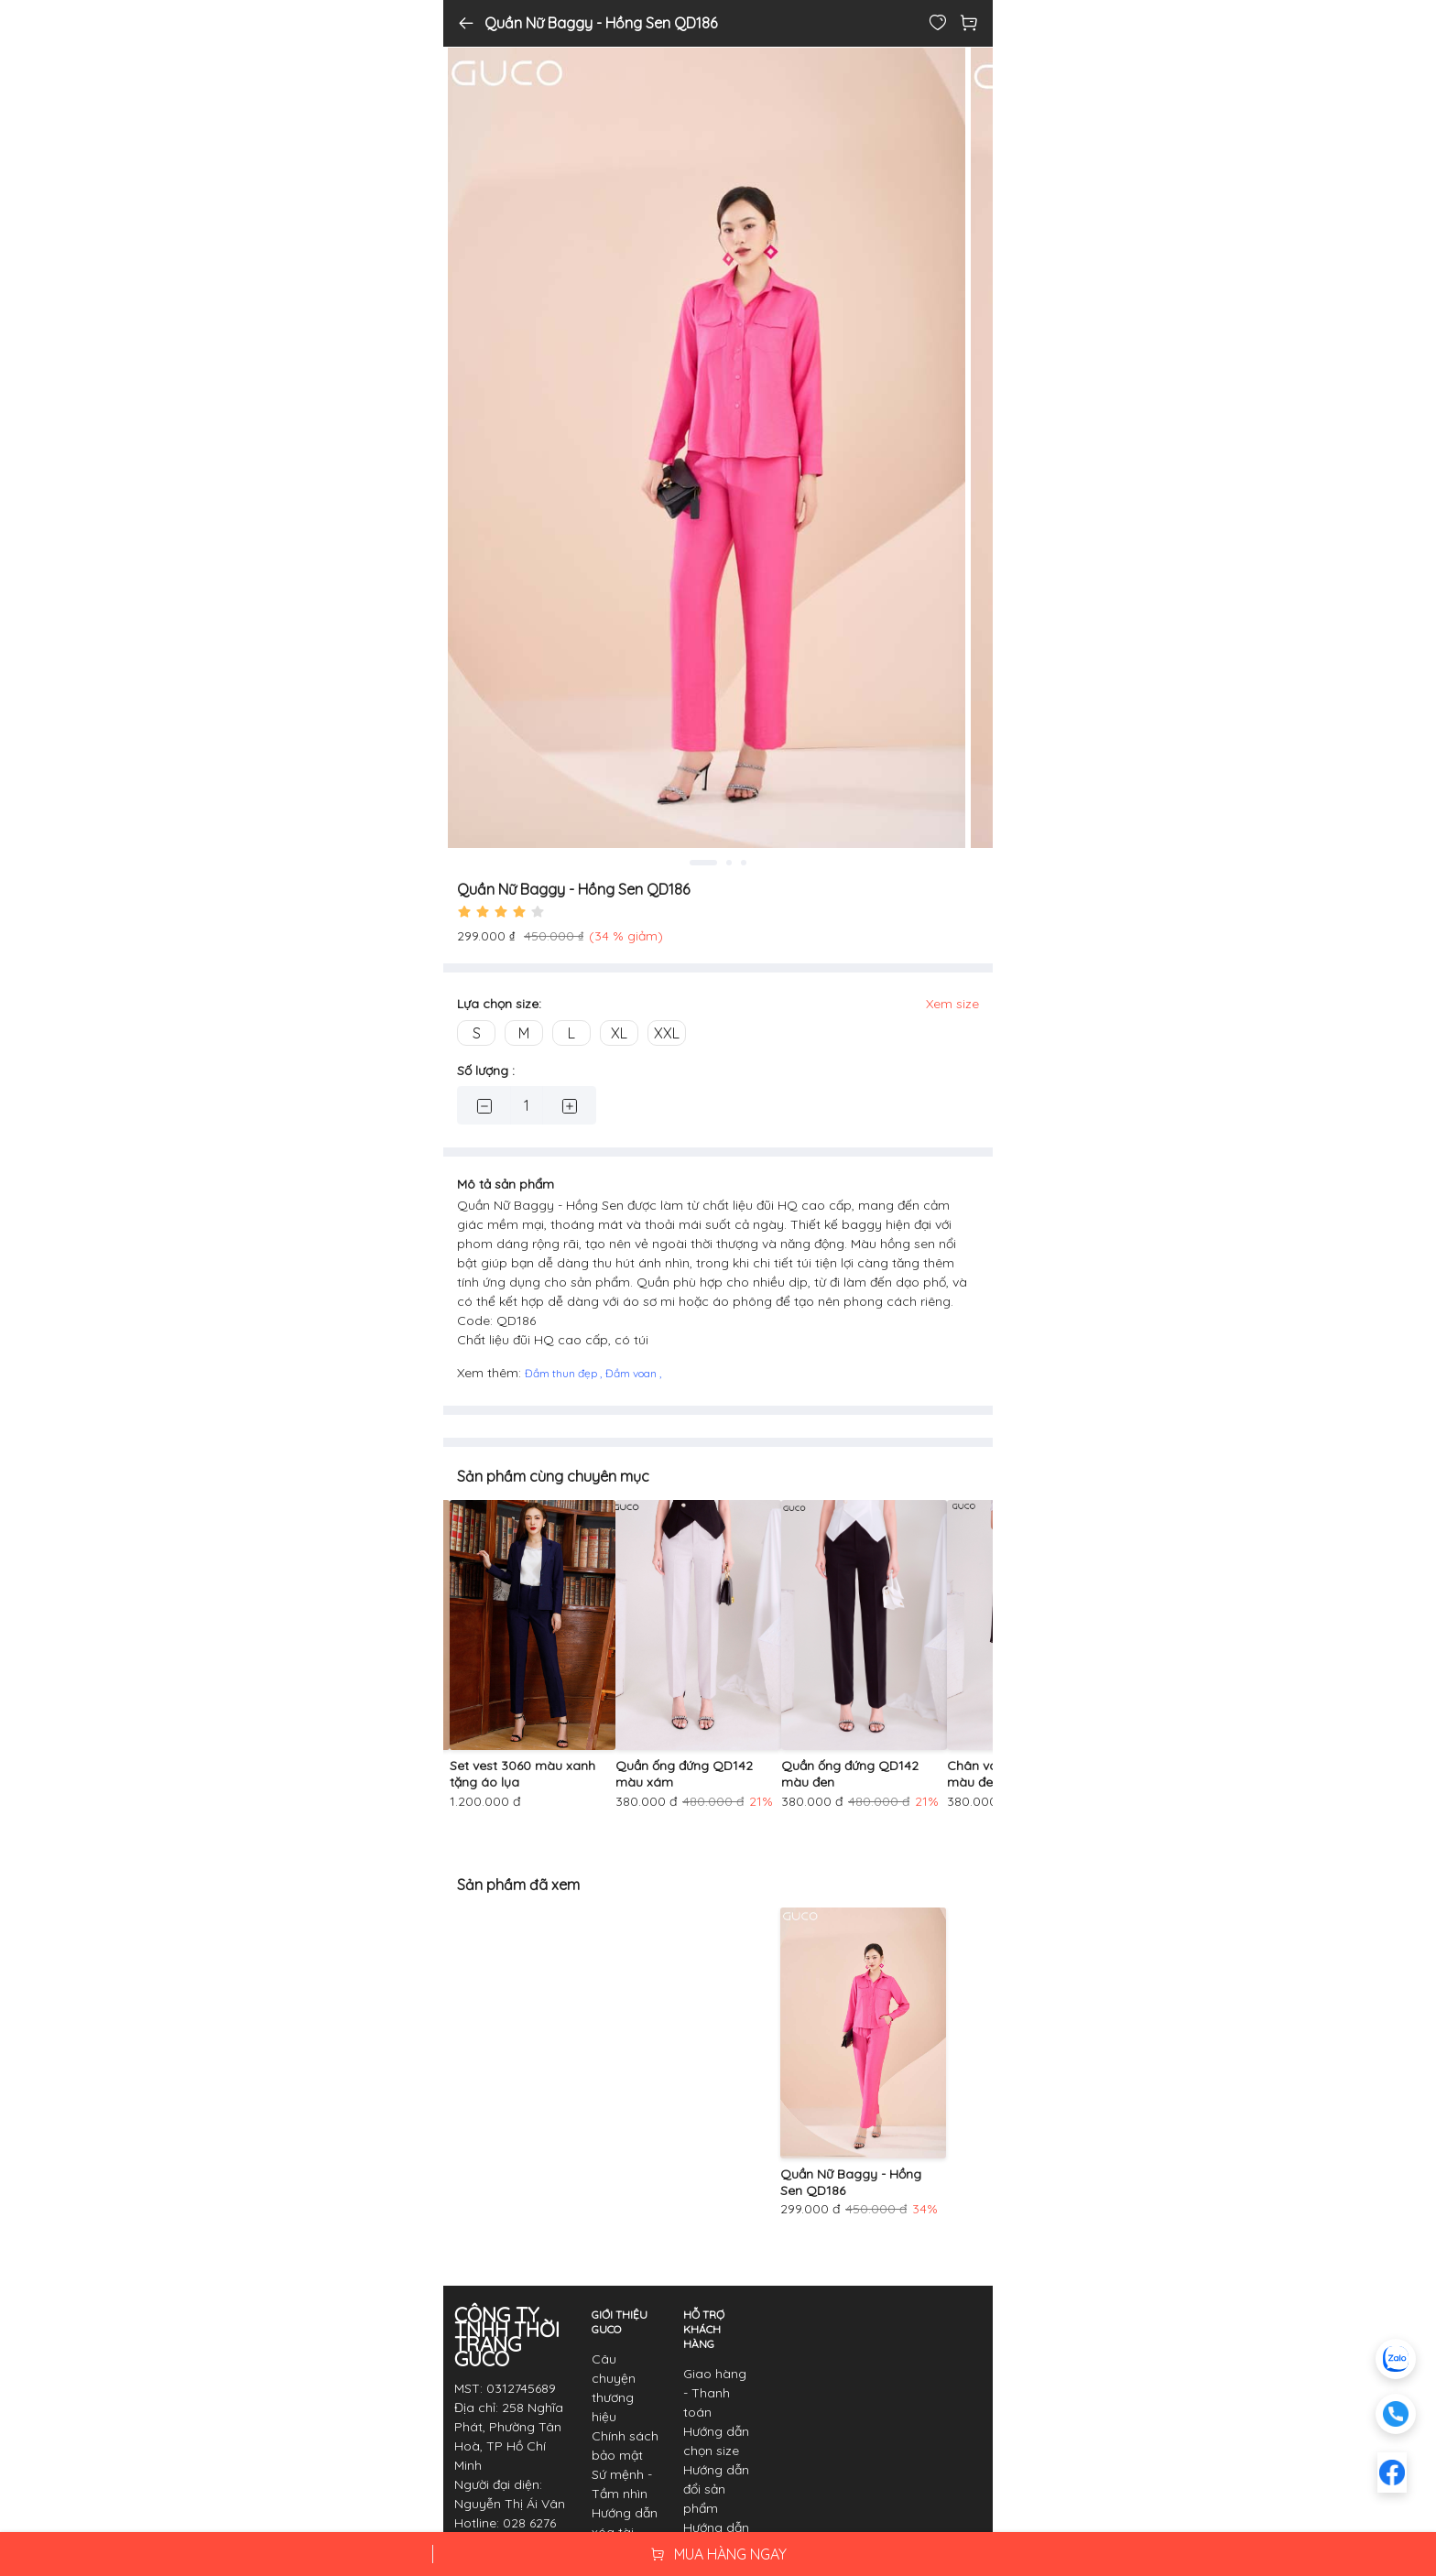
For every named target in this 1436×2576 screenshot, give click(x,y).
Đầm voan (632, 1373)
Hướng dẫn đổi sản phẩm (716, 2489)
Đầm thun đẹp (562, 1373)
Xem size (952, 1003)
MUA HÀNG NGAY (718, 2554)
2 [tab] (729, 862)
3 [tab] (743, 862)
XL (619, 1033)
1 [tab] (703, 862)
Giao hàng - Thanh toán (714, 2392)
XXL (667, 1033)
